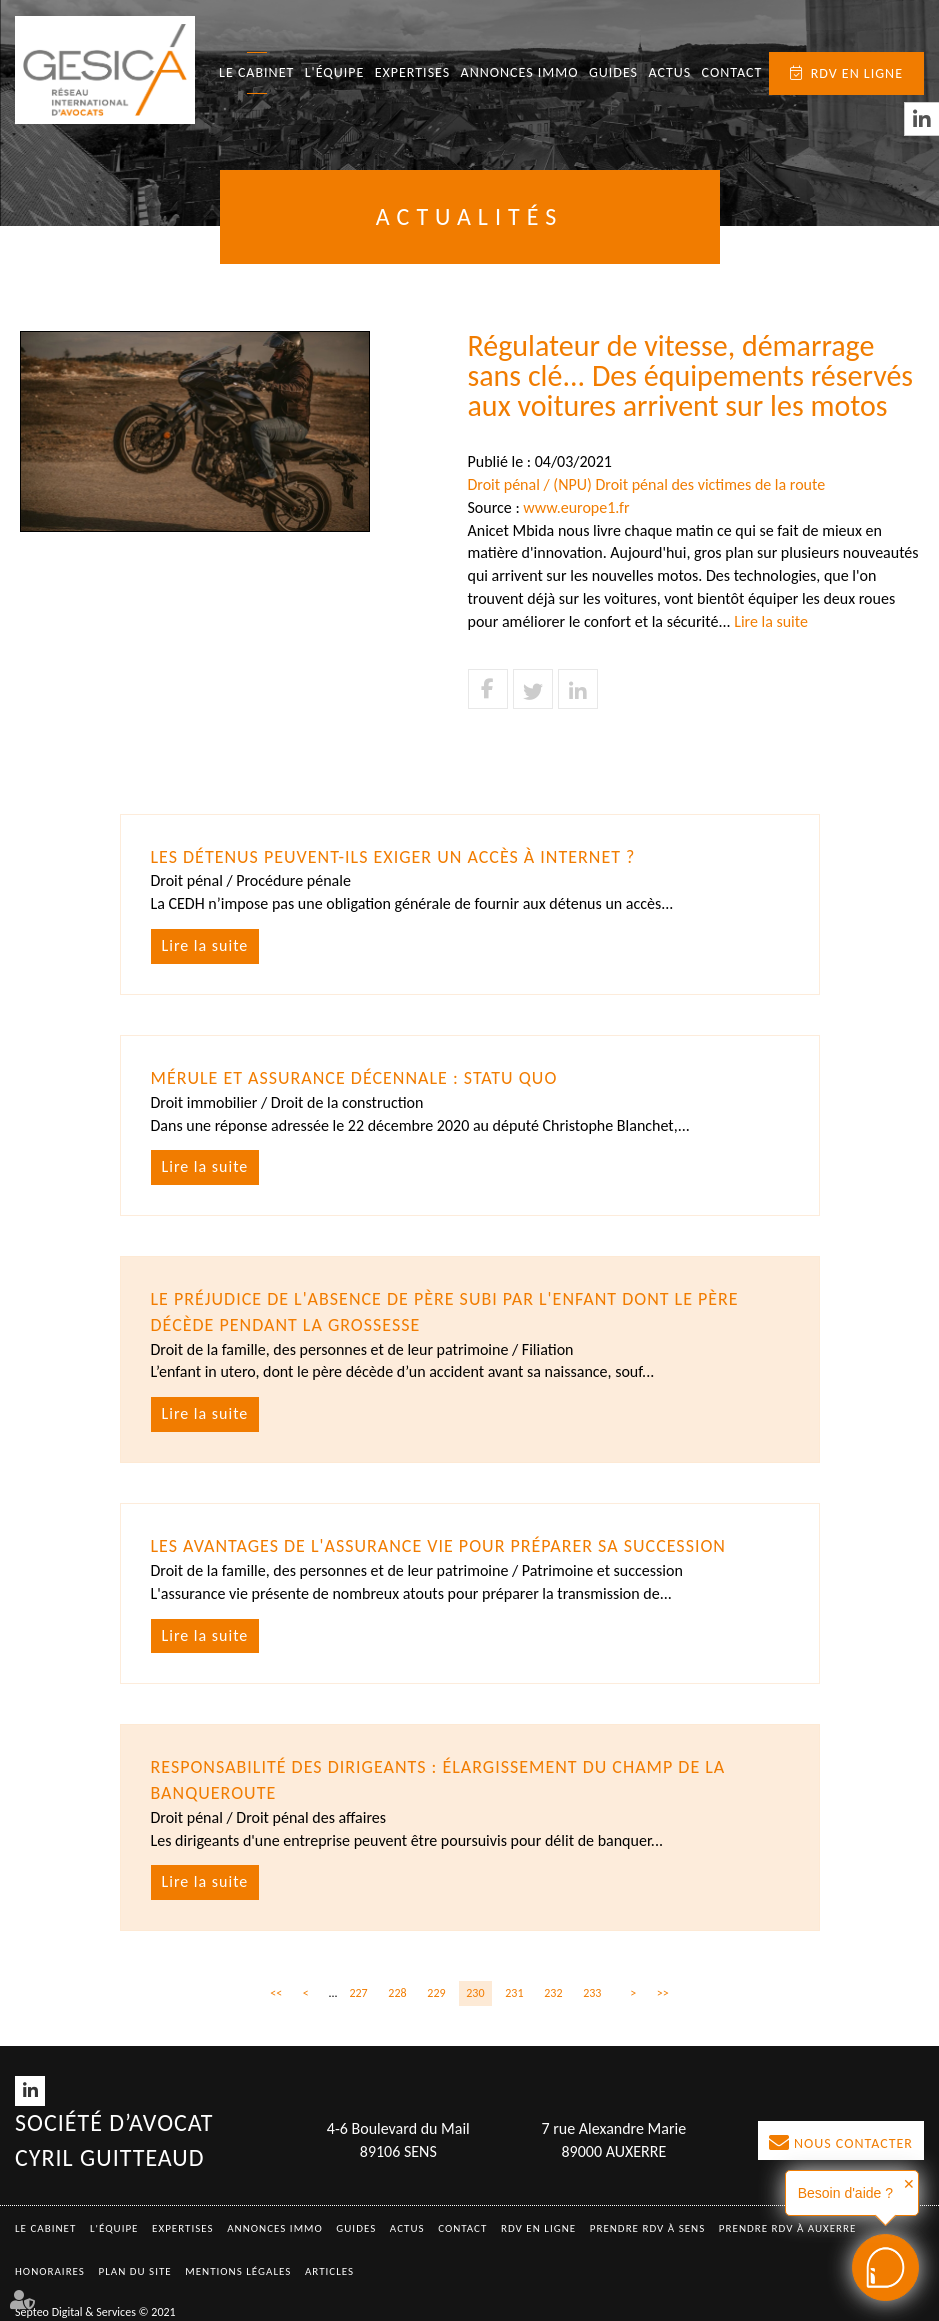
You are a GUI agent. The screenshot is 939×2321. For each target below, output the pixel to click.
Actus (669, 72)
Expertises (413, 72)
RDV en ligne (857, 73)
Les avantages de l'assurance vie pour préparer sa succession (439, 1546)
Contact (732, 72)
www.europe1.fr (576, 507)
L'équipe (335, 72)
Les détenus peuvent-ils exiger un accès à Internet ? (393, 857)
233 (592, 1993)
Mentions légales (238, 2271)
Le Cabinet (256, 72)
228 (397, 1993)
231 (514, 1993)
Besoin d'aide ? (845, 2193)
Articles (329, 2271)
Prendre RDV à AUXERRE (788, 2228)
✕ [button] (909, 2184)
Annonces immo (520, 72)
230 (475, 1993)
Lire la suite (771, 621)
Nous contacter (853, 2143)
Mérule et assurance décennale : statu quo (354, 1078)
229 (436, 1993)
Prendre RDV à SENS (648, 2228)
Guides (613, 72)
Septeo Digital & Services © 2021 (95, 2312)
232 (553, 1993)
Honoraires (50, 2271)
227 (358, 1993)
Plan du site (135, 2271)
